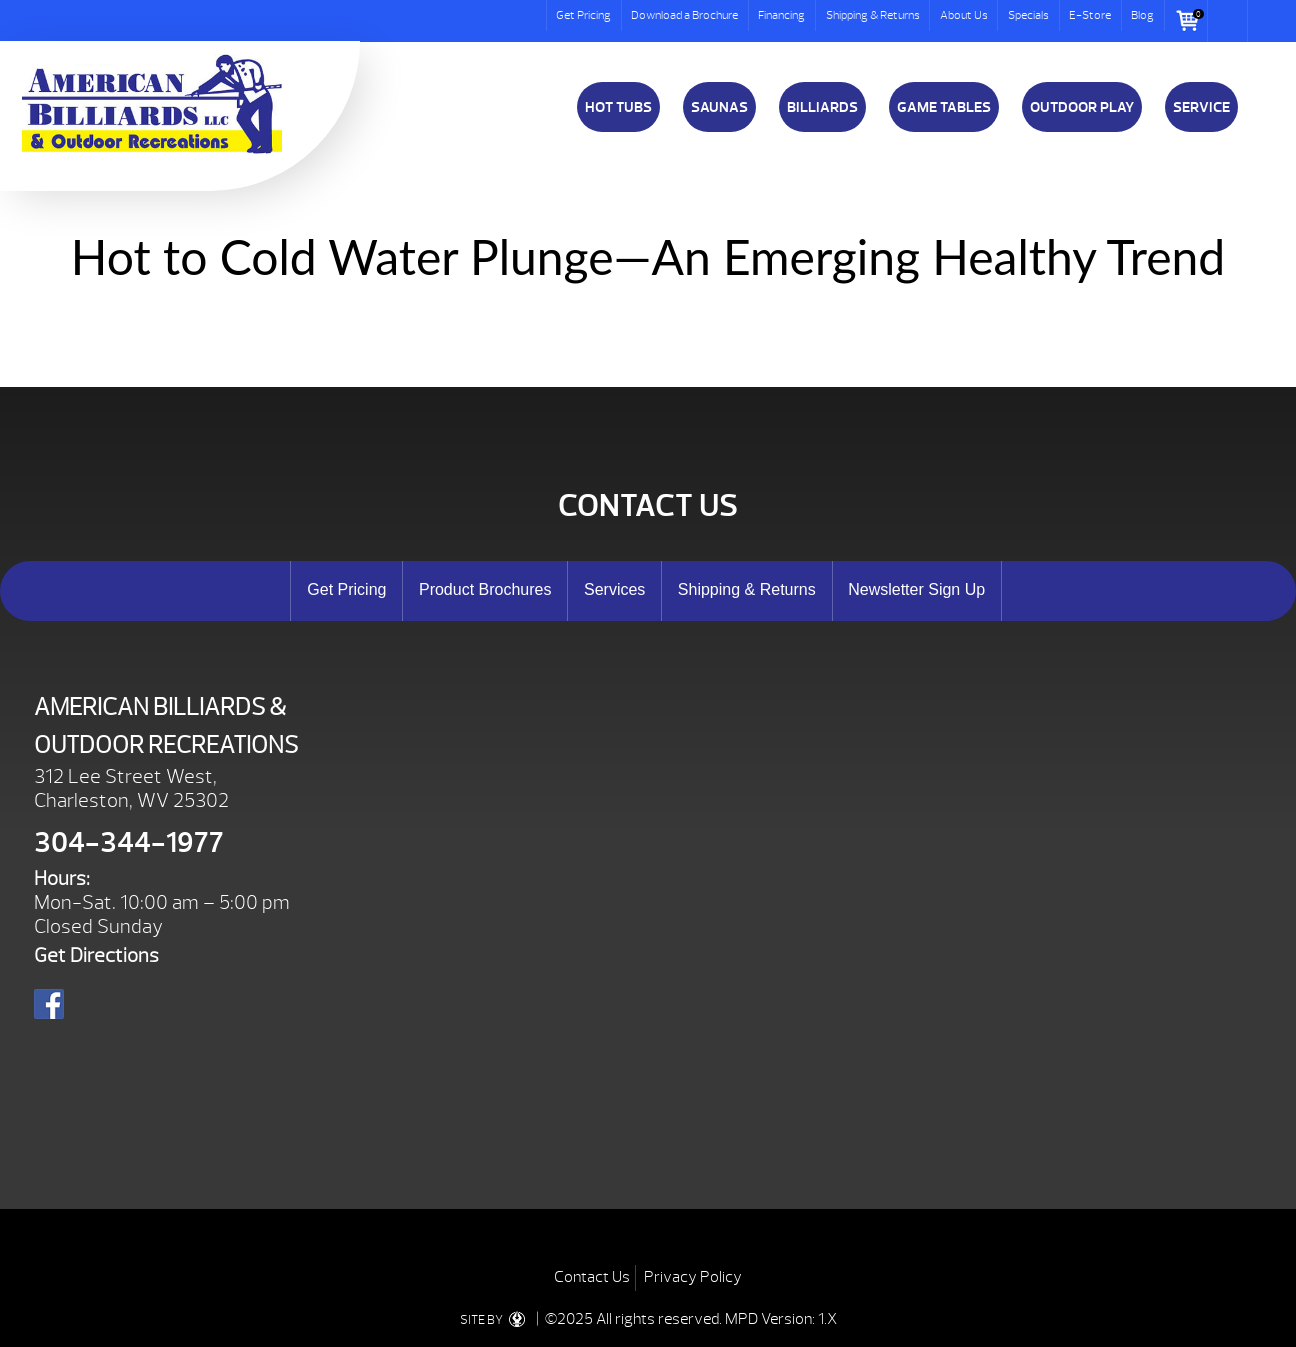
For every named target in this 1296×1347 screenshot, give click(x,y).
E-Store (1090, 15)
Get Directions (96, 955)
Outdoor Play (1082, 107)
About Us (964, 15)
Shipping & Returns (873, 15)
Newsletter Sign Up (916, 589)
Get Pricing (583, 15)
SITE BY (496, 1320)
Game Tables (944, 107)
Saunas (719, 107)
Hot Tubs (618, 107)
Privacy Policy (693, 1277)
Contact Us (592, 1277)
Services (614, 589)
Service (1201, 107)
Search (1228, 21)
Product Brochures (485, 589)
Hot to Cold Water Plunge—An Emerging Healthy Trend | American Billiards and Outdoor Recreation (152, 104)
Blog (1142, 15)
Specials (1028, 15)
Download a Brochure (684, 15)
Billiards (822, 107)
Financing (781, 15)
